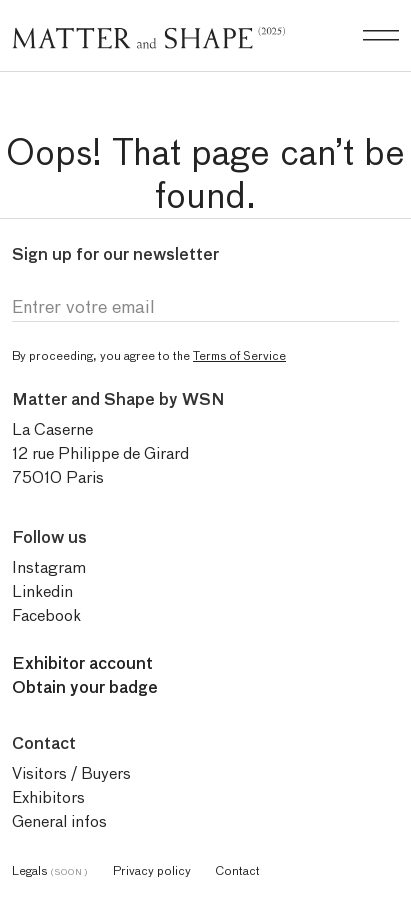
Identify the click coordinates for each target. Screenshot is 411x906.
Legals (50, 870)
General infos (59, 821)
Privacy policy (152, 870)
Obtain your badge (85, 687)
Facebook (46, 615)
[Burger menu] (381, 36)
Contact (237, 870)
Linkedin (42, 591)
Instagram (49, 567)
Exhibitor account (82, 663)
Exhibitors (48, 797)
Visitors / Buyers (71, 773)
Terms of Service (239, 355)
